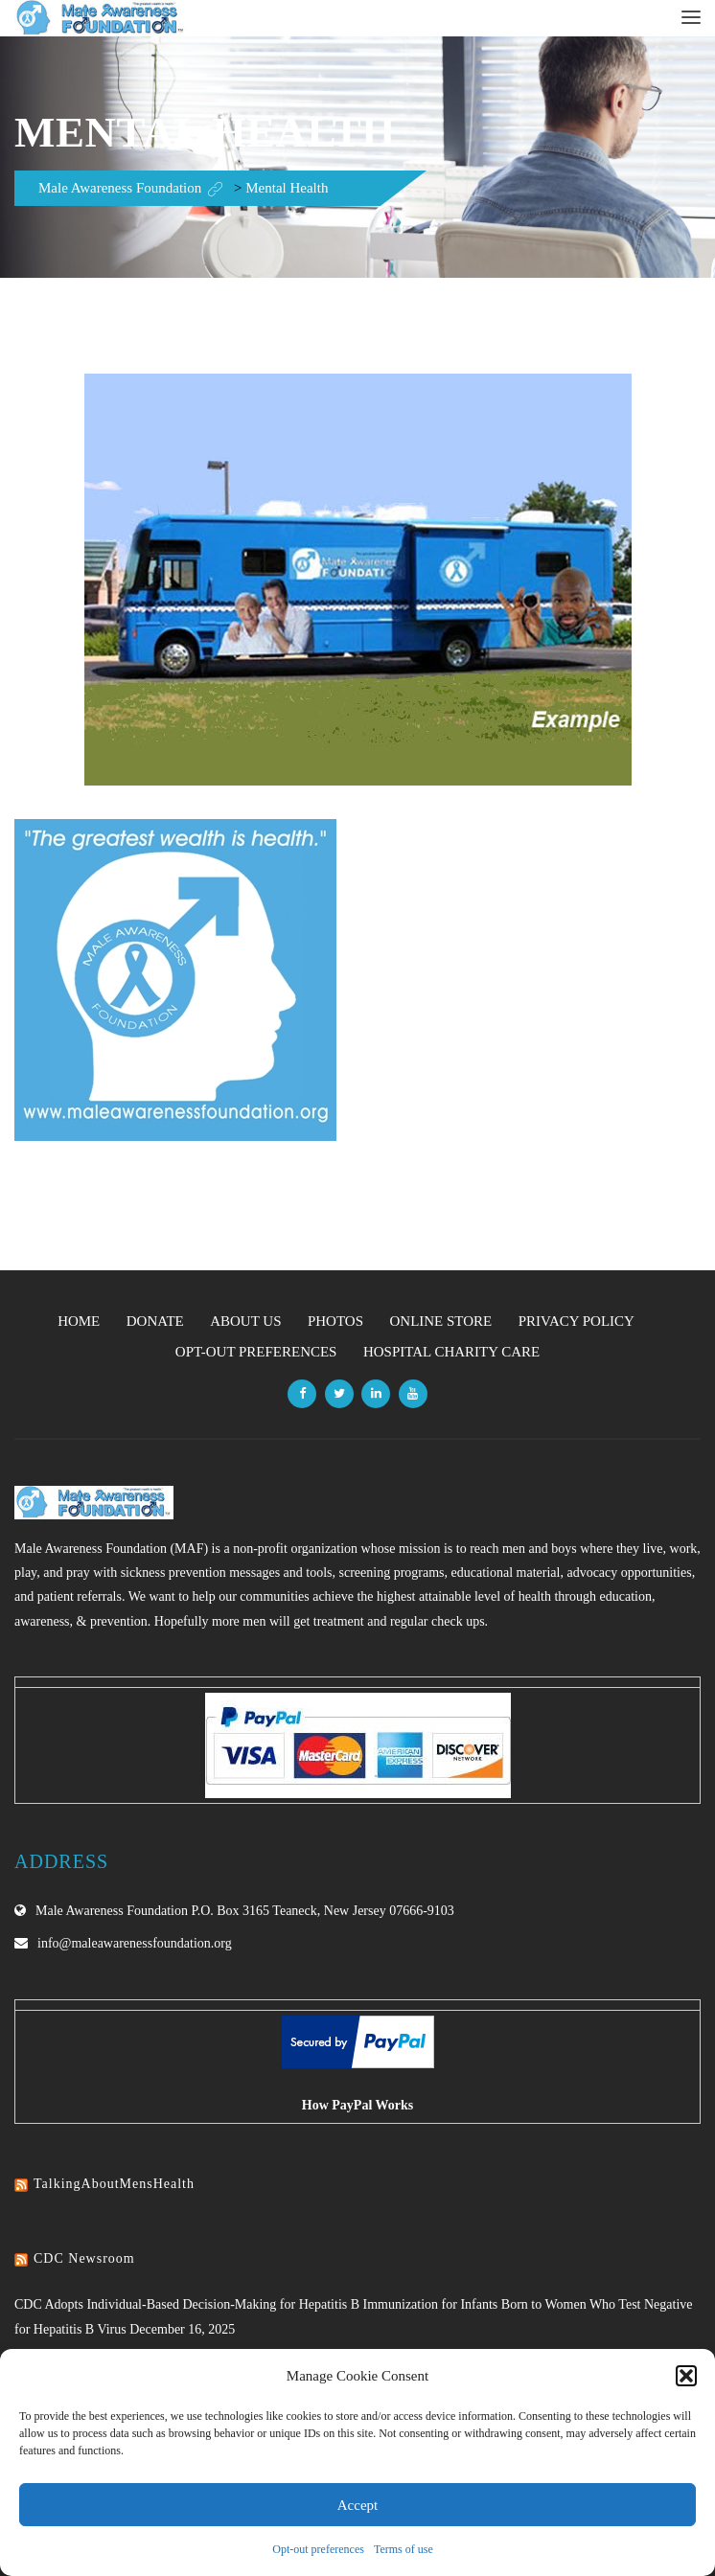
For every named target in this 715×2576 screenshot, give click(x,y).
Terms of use (403, 2549)
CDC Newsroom (84, 2258)
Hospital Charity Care (451, 1351)
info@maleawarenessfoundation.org (134, 1943)
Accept (357, 2505)
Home (79, 1321)
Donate (155, 1321)
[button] (686, 2375)
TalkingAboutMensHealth (114, 2184)
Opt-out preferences (318, 2549)
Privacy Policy (576, 1321)
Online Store (440, 1321)
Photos (335, 1321)
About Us (245, 1321)
